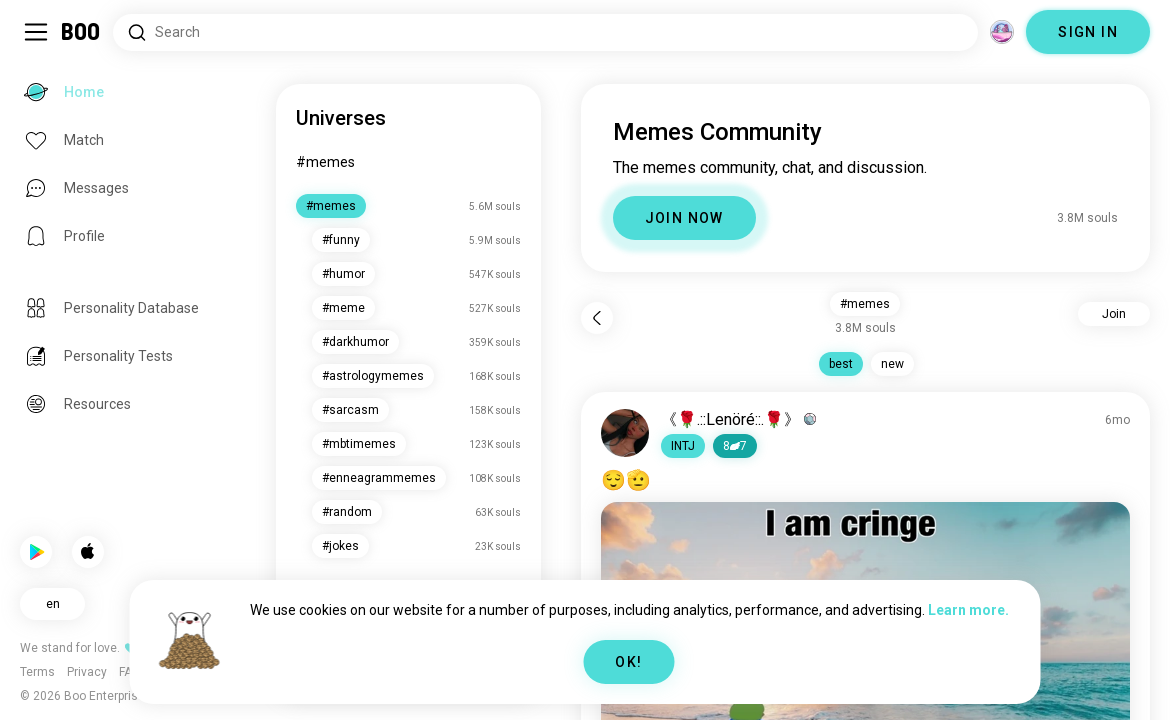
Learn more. (968, 610)
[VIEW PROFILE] (625, 433)
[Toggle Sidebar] (36, 32)
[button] (683, 446)
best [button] (841, 364)
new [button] (892, 364)
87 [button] (735, 446)
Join (1114, 314)
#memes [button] (865, 304)
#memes (325, 162)
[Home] (81, 32)
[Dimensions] (1002, 32)
